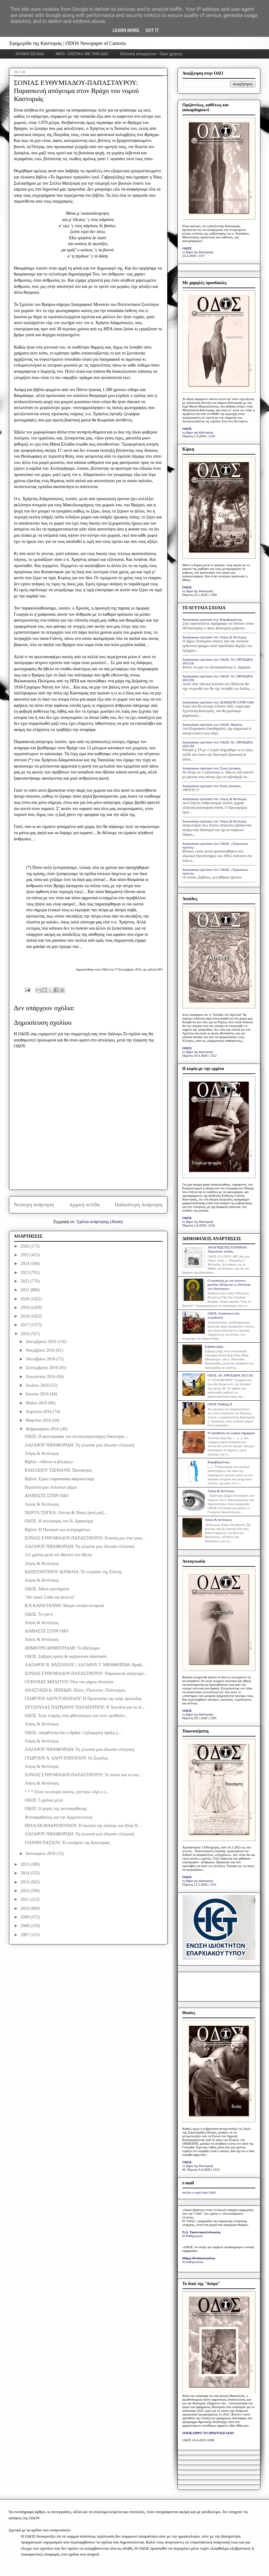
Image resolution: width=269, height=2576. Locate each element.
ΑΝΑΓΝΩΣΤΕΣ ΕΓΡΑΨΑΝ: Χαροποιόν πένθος (228, 1249)
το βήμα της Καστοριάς (197, 252)
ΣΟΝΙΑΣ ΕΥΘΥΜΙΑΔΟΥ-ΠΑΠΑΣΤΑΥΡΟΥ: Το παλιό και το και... (83, 1774)
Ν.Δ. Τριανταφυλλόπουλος (201, 2232)
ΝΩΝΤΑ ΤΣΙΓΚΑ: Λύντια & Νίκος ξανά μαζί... (66, 1512)
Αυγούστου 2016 (41, 1376)
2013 (25, 1882)
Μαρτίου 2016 (39, 1420)
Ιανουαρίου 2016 (41, 1853)
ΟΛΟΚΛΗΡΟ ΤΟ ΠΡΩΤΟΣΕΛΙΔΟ (208, 2433)
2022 (25, 1281)
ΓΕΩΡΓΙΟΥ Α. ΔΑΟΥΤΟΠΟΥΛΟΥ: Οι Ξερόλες (66, 1758)
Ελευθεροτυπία (192, 2262)
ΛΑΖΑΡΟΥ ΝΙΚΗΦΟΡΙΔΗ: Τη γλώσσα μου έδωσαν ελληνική (79, 1445)
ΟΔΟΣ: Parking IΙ (220, 1404)
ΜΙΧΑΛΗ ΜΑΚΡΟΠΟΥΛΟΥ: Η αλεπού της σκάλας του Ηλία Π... (83, 1825)
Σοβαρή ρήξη (214, 1346)
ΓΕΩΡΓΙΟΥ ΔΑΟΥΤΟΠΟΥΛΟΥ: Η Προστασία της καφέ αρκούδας (83, 1698)
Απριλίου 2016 (39, 1411)
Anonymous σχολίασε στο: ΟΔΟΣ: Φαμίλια (212, 724)
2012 (25, 1890)
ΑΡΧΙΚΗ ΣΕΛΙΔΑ (30, 54)
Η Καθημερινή (192, 2236)
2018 (25, 1316)
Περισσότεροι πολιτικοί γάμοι (51, 1487)
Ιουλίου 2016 (38, 1385)
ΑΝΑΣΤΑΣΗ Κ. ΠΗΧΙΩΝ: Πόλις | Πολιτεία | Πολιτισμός (75, 1690)
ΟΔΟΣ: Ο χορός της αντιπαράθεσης (56, 1808)
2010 (25, 1908)
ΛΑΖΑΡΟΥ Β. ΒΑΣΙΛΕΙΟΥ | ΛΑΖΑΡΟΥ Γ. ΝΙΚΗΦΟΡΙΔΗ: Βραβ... (85, 1664)
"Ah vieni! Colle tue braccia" (50, 1597)
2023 (25, 1272)
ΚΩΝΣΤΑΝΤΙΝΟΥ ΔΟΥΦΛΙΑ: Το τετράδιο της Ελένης (73, 1572)
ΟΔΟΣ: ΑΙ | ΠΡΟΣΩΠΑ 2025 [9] (230, 1375)
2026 (25, 1246)
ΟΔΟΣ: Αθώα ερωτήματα (47, 1589)
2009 (25, 1917)
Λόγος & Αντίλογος (42, 1453)
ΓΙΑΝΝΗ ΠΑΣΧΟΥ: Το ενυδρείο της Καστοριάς (67, 1842)
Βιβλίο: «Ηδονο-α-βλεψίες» (49, 1462)
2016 (25, 1334)
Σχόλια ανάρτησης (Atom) (100, 1221)
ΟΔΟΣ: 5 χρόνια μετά (43, 1800)
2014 (25, 1873)
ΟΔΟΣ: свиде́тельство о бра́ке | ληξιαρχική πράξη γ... (73, 1732)
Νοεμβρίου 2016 (41, 1350)
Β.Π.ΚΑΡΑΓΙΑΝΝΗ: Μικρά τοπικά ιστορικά (64, 1605)
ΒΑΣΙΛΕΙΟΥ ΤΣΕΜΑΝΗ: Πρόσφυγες (58, 1470)
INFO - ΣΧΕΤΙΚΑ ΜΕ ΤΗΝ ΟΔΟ (82, 54)
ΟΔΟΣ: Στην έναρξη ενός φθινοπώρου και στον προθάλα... (76, 1715)
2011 (25, 1899)
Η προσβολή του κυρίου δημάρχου (231, 1433)
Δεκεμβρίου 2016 (41, 1341)
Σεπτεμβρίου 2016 (42, 1367)
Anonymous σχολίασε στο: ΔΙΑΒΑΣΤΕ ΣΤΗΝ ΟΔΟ (218, 702)
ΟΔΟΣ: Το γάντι (39, 1614)
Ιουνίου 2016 (38, 1394)
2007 (25, 1934)
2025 (25, 1255)
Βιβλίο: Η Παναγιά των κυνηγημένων (57, 1529)
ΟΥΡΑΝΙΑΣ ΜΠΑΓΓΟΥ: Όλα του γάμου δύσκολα (69, 1682)
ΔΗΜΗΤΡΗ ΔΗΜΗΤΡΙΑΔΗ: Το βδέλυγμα (62, 1648)
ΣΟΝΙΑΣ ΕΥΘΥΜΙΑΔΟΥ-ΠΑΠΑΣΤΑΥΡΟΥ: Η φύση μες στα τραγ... (85, 1538)
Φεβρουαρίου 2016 (43, 1429)
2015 (25, 1864)
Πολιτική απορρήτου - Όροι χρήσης (151, 54)
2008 (25, 1925)
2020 (25, 1299)
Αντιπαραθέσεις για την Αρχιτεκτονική (58, 1817)
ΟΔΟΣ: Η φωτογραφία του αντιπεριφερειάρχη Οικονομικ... (76, 1436)
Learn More (126, 30)
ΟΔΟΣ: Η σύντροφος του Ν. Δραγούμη (59, 1521)
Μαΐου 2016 (37, 1403)
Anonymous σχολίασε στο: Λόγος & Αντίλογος (214, 637)
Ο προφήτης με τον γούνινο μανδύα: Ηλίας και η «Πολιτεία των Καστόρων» (229, 1284)
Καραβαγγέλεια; (219, 1462)
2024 (25, 1263)
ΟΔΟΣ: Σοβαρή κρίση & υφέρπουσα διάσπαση (65, 1656)
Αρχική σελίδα (84, 1205)
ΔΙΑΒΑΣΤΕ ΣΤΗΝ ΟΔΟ (46, 1495)
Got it (152, 30)
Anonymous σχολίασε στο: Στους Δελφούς (211, 768)
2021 (25, 1290)
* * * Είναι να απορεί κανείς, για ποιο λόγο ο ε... (67, 1792)
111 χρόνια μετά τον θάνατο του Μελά (58, 1554)
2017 (25, 1325)
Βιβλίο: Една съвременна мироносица (59, 1479)
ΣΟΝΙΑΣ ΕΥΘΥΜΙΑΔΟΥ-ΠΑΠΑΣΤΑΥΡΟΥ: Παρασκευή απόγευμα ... (86, 1673)
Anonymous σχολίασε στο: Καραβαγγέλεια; (212, 619)
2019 (25, 1307)
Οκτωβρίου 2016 (41, 1359)
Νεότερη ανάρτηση (34, 1205)
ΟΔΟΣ (187, 248)
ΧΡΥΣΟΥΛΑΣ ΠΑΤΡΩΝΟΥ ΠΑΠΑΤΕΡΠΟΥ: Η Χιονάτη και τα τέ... (85, 1707)
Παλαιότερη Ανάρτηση (139, 1205)
